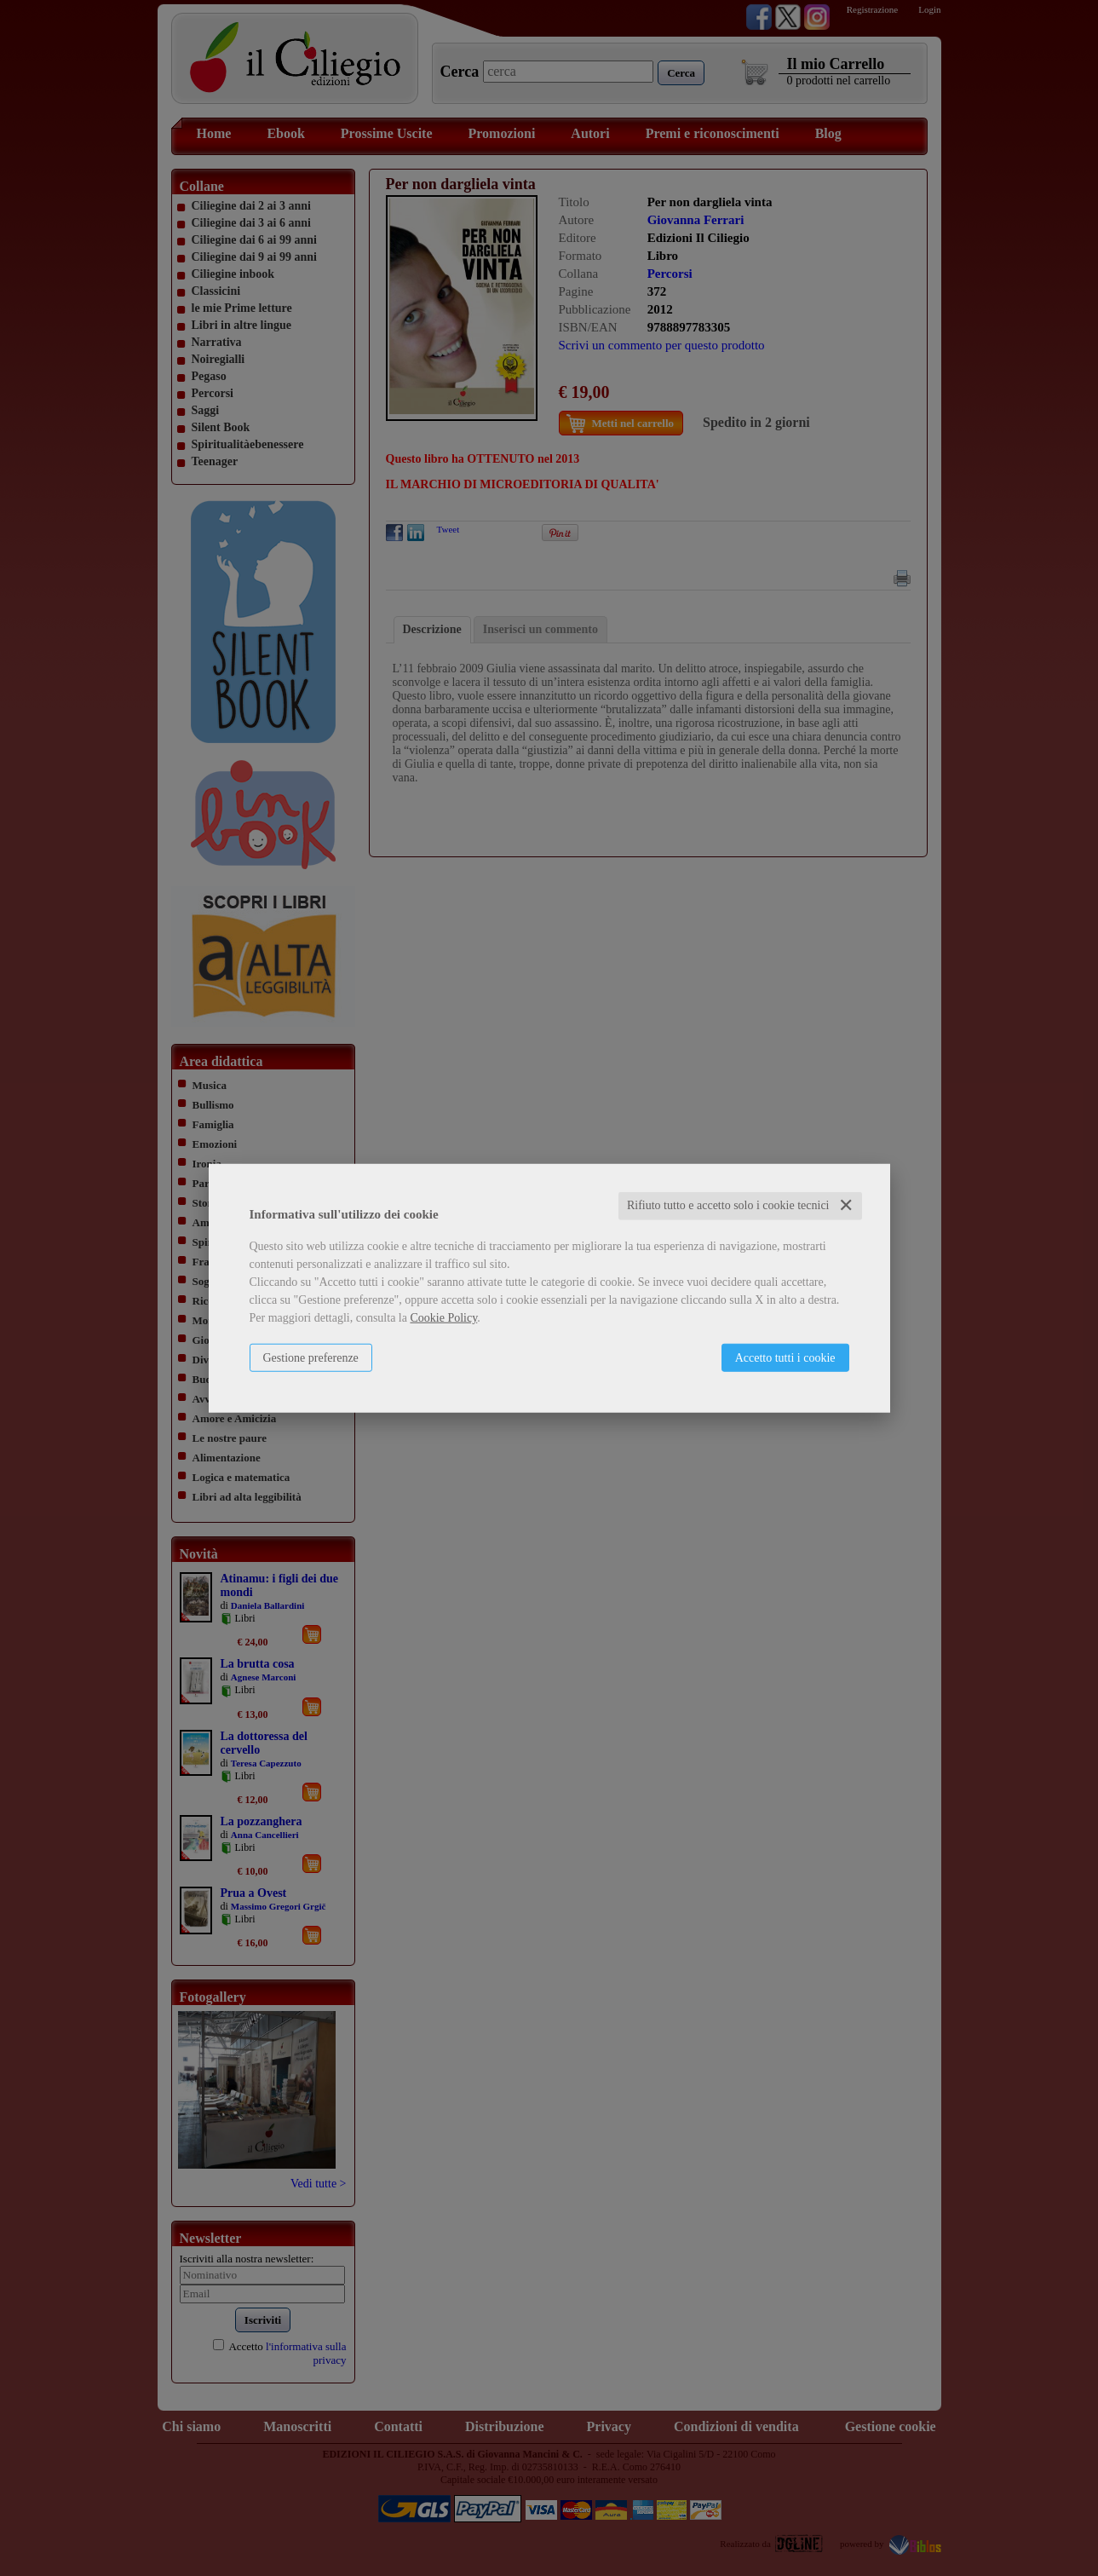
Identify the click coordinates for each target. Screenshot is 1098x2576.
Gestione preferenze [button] (311, 1357)
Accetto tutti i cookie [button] (785, 1357)
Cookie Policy (443, 1317)
